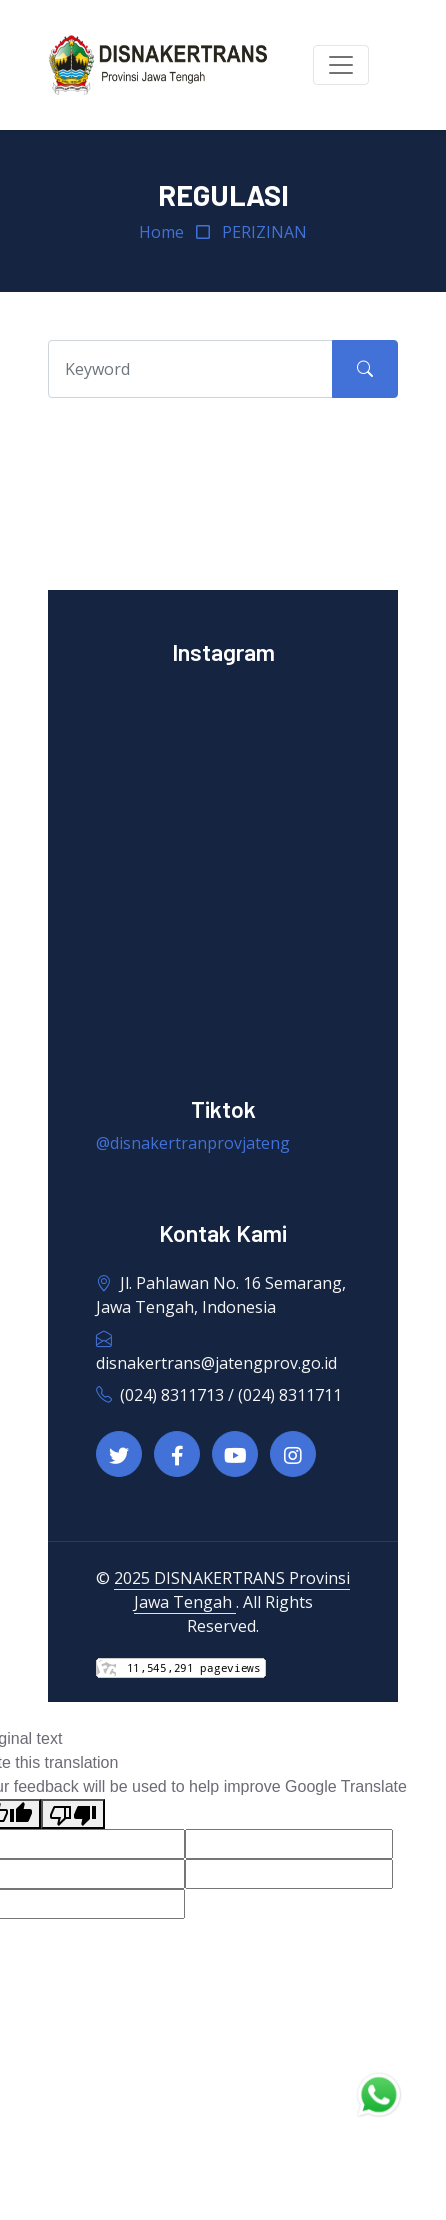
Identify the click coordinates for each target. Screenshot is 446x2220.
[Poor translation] (73, 1814)
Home (161, 232)
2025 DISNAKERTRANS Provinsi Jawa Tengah (232, 1590)
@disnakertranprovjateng (193, 1143)
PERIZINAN (264, 232)
